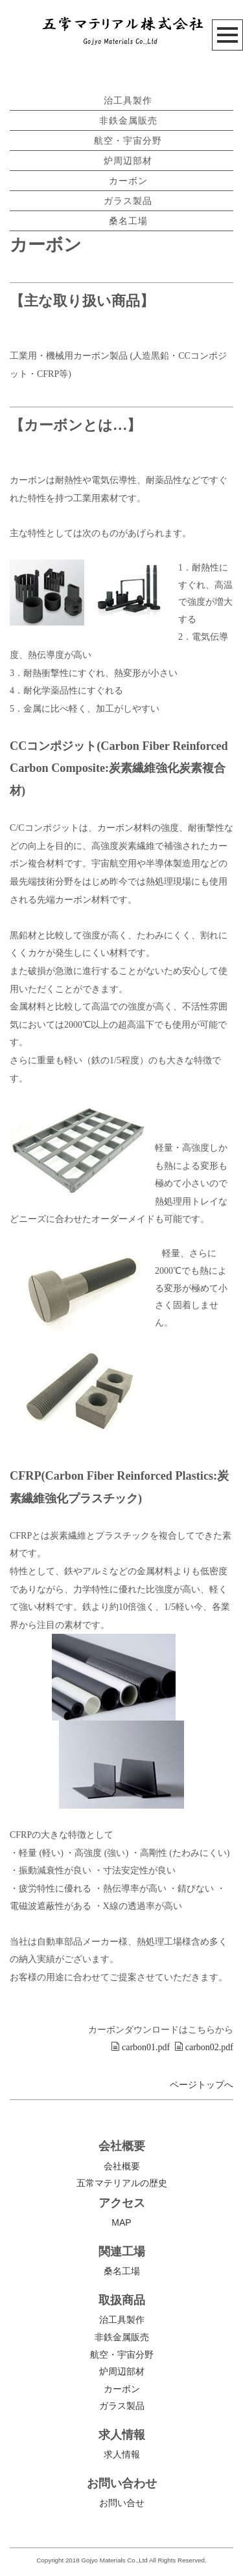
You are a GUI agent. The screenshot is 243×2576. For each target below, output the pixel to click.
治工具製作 (128, 100)
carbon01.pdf (140, 2047)
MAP (121, 2222)
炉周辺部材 (128, 160)
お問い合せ (122, 2503)
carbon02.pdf (203, 2047)
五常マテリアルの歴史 (121, 2183)
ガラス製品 (128, 201)
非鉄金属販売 (128, 120)
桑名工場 (128, 221)
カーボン (128, 180)
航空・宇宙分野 (128, 140)
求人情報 (122, 2454)
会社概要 (122, 2166)
